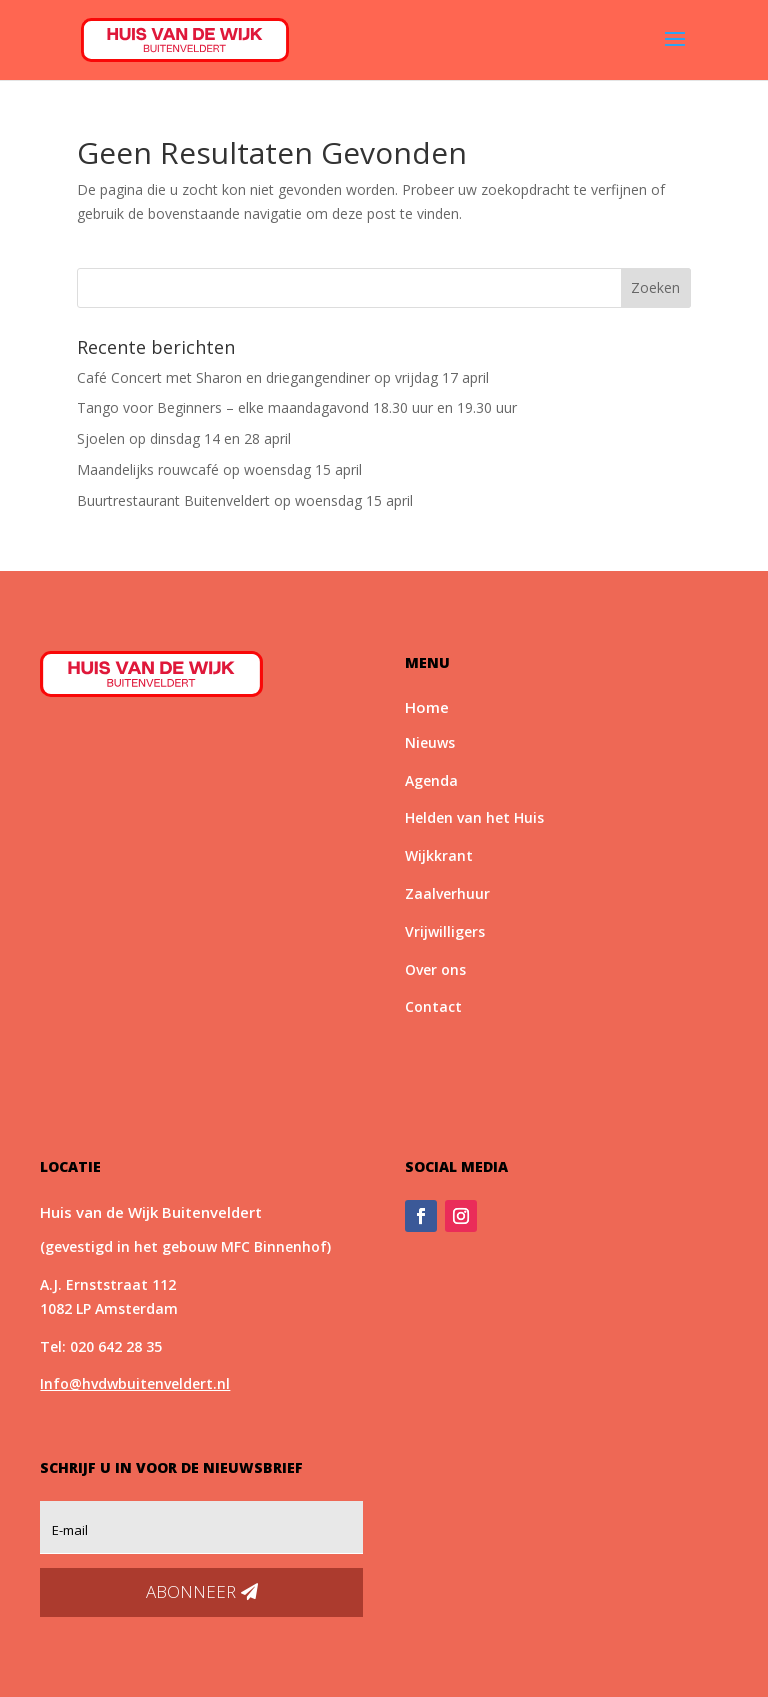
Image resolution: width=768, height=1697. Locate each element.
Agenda (431, 780)
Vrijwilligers (445, 931)
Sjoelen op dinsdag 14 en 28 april (184, 438)
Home (427, 707)
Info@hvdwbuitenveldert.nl (135, 1383)
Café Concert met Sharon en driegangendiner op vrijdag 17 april (283, 377)
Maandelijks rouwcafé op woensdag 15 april (219, 469)
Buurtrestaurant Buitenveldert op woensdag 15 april (245, 500)
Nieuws (430, 742)
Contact (433, 1006)
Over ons (435, 969)
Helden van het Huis (474, 817)
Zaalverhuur (447, 893)
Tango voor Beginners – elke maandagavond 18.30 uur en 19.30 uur (297, 407)
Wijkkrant (439, 855)
